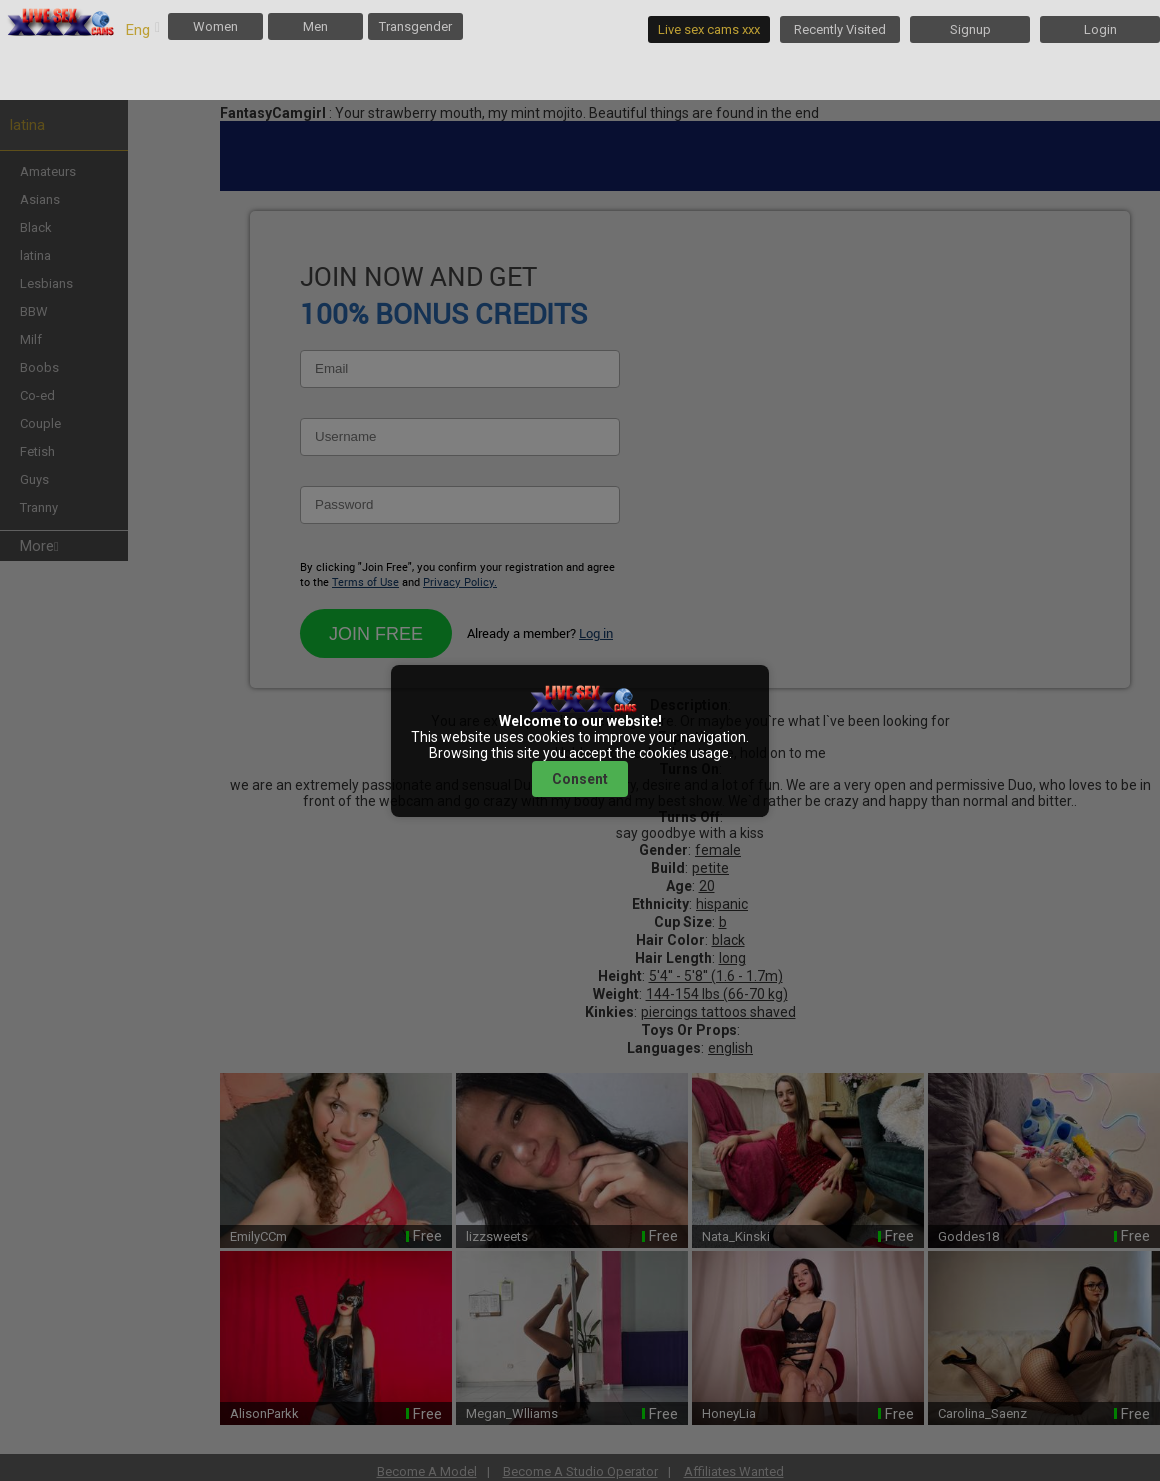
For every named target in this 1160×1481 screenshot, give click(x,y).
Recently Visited (840, 29)
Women (215, 26)
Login (1100, 29)
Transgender (415, 26)
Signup (970, 29)
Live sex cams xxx (709, 29)
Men (315, 26)
